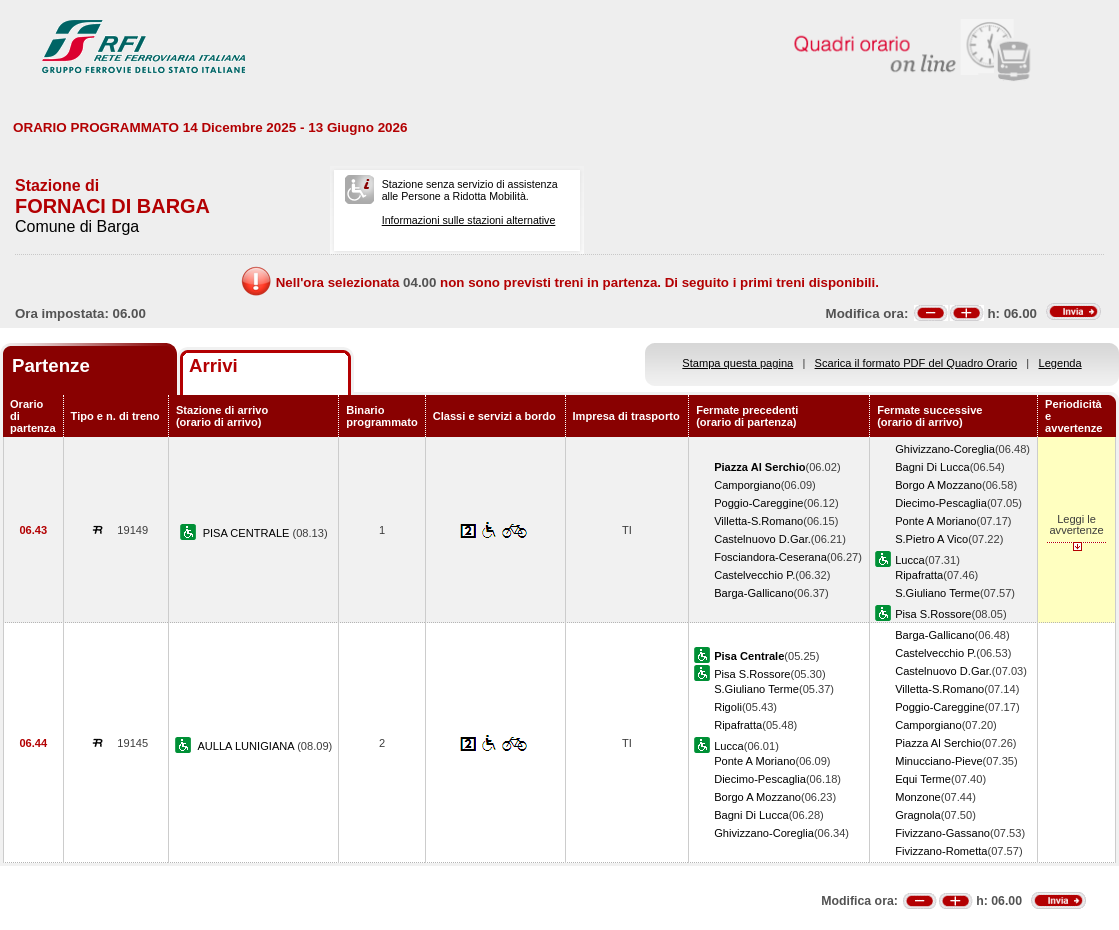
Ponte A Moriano (935, 521)
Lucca (910, 560)
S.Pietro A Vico (931, 539)
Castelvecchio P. (754, 575)
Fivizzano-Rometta (941, 851)
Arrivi (213, 365)
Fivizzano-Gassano (942, 833)
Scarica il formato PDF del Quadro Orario (916, 363)
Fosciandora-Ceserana (770, 557)
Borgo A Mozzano (938, 485)
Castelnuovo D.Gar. (762, 539)
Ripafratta (919, 575)
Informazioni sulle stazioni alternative (469, 220)
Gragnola (918, 815)
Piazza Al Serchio (938, 743)
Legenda (1060, 363)
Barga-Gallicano (753, 593)
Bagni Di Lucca (932, 467)
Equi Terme (923, 779)
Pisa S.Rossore (933, 614)
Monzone (918, 797)
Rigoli (728, 707)
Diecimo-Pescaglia (941, 503)
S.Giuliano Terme (937, 593)
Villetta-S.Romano (758, 521)
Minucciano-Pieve (938, 761)
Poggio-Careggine (758, 503)
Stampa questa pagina (737, 363)
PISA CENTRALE (248, 533)
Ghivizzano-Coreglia (945, 449)
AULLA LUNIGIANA (247, 746)
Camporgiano (747, 485)
